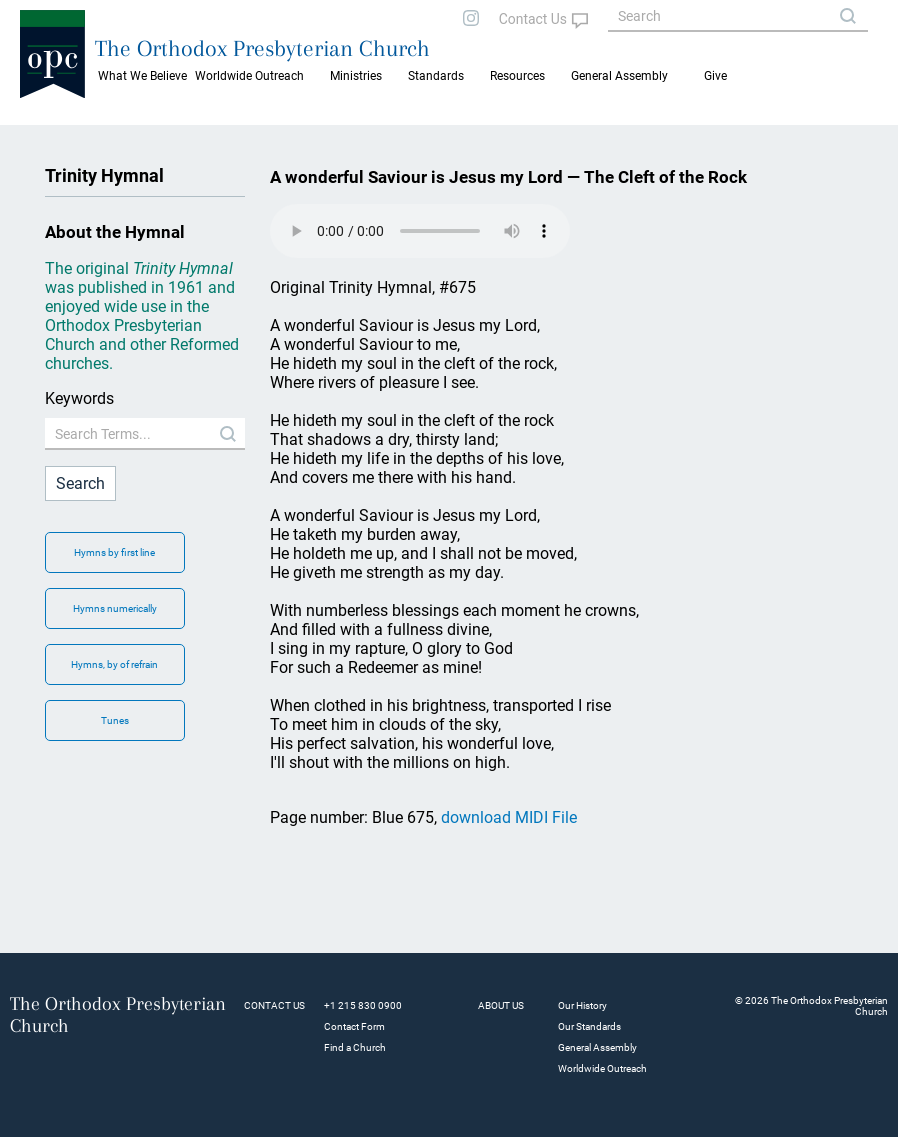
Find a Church (355, 1047)
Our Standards (589, 1026)
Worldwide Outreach (602, 1068)
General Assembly (619, 76)
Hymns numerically (115, 608)
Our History (582, 1005)
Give (715, 76)
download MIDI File (509, 817)
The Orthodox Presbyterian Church (262, 48)
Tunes (115, 720)
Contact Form (354, 1026)
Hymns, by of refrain (114, 664)
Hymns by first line (114, 552)
